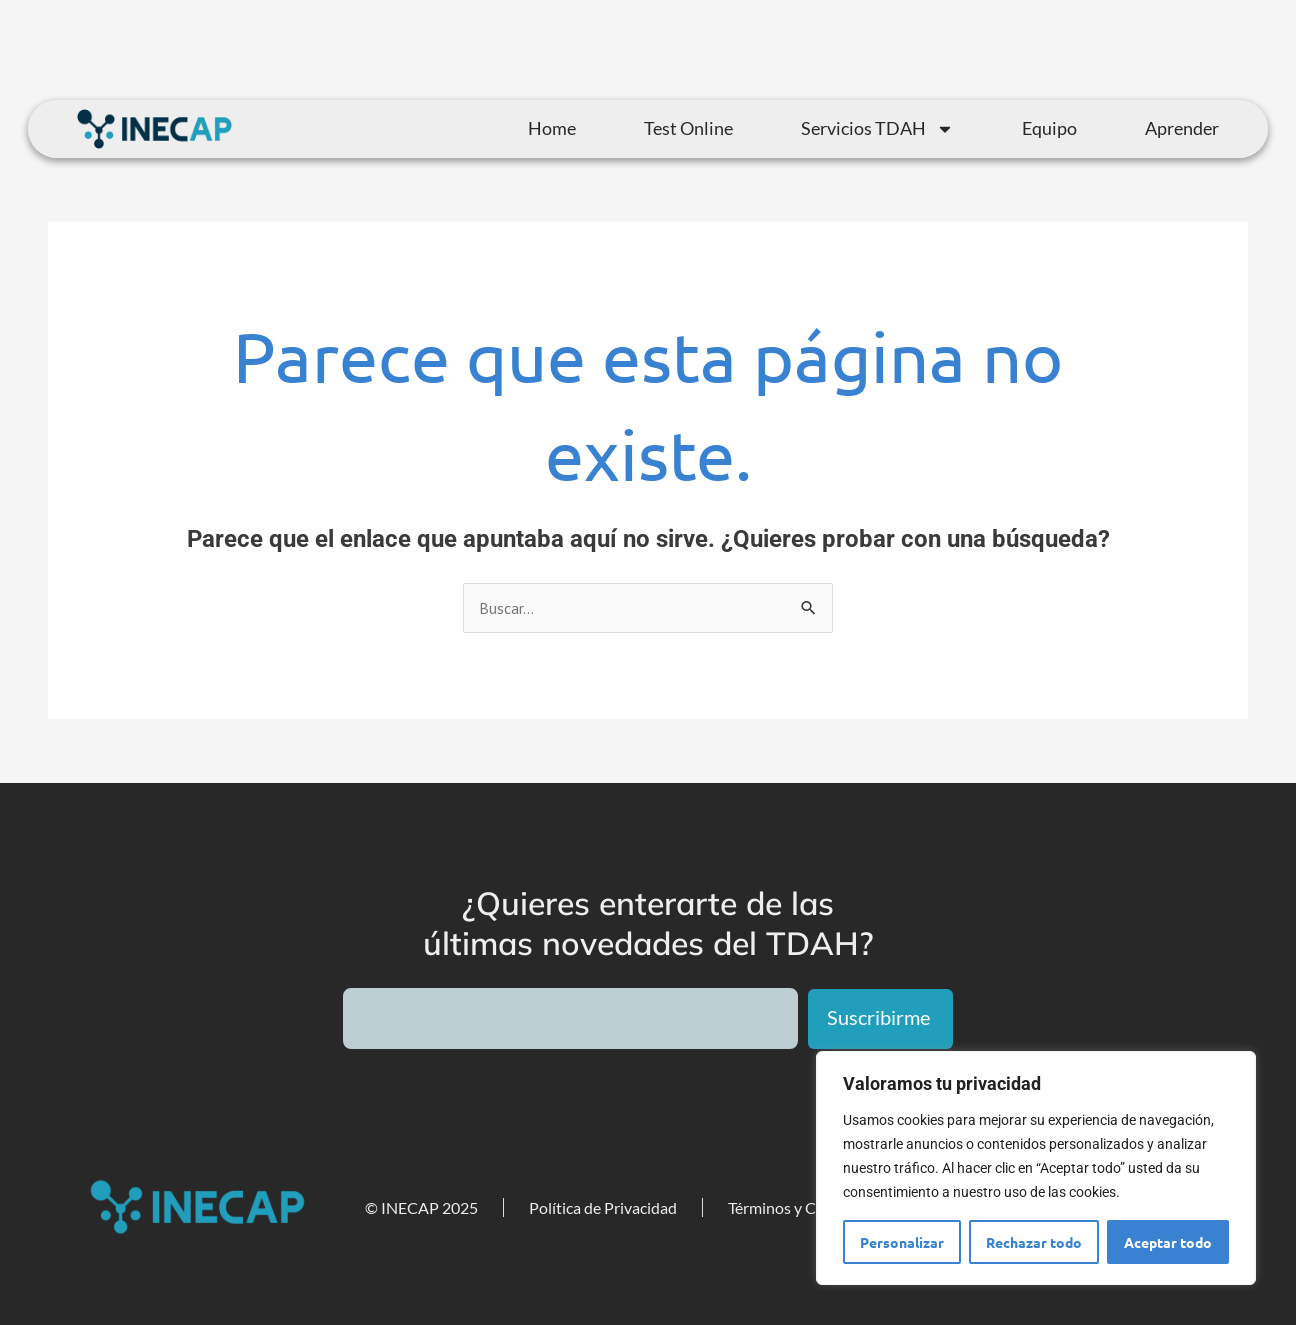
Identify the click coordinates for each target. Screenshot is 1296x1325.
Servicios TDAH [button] (877, 129)
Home (552, 128)
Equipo (1049, 128)
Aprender (1182, 128)
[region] (1036, 1168)
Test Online (688, 128)
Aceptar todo (1168, 1242)
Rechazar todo (1034, 1242)
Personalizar (902, 1242)
